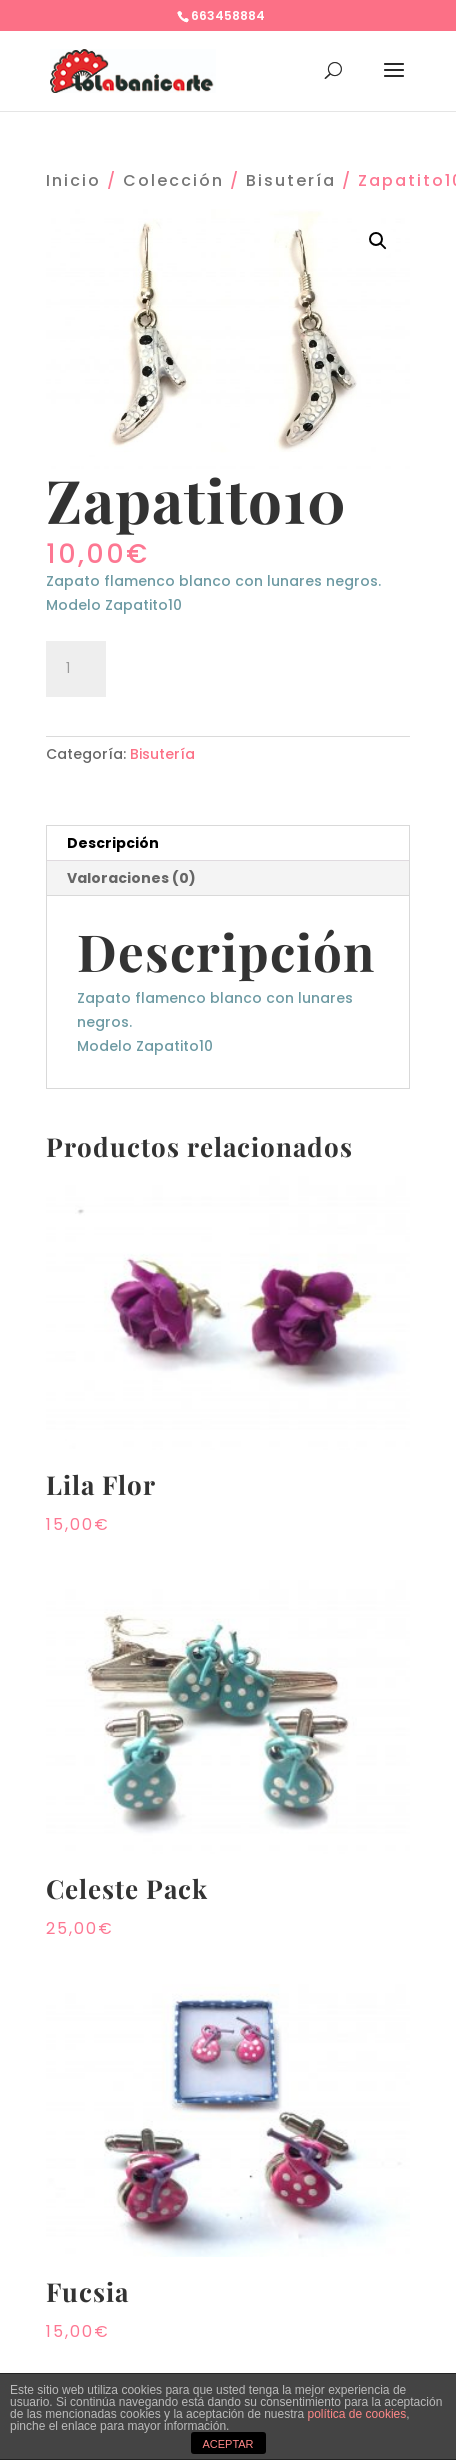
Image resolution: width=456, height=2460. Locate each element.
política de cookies (357, 2414)
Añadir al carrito (228, 666)
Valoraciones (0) (131, 878)
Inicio (73, 180)
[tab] (228, 843)
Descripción (113, 843)
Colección (173, 180)
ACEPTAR (227, 2444)
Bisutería (291, 180)
